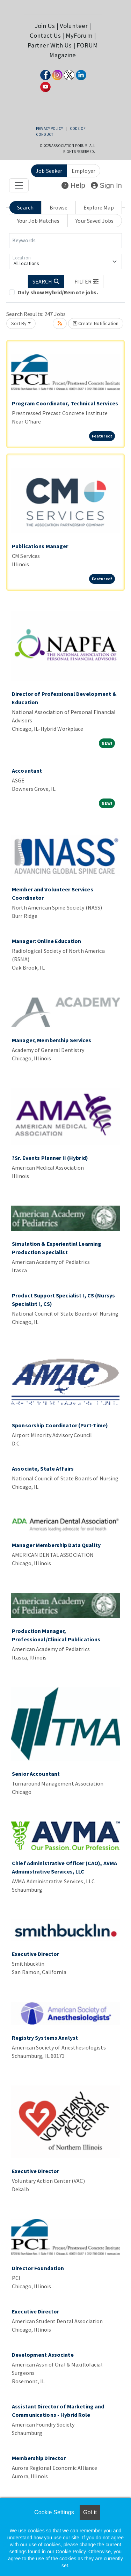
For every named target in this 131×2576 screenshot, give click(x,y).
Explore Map (98, 207)
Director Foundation (38, 2268)
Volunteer (74, 26)
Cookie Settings (54, 2512)
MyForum (79, 35)
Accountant (27, 770)
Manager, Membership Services (52, 1040)
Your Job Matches (38, 220)
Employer (83, 170)
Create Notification (96, 323)
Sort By (19, 323)
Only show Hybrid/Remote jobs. (57, 292)
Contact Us (45, 35)
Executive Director (35, 1953)
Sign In (106, 185)
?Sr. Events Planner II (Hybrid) (50, 1157)
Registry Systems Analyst (45, 2037)
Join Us (45, 26)
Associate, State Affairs (43, 1468)
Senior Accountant (36, 1773)
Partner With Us (50, 45)
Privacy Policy (49, 128)
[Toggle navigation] (19, 185)
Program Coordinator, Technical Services (65, 403)
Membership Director (39, 2457)
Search (25, 207)
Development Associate (43, 2354)
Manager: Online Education (46, 940)
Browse (59, 207)
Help (73, 185)
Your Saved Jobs (94, 220)
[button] (87, 281)
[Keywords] (65, 240)
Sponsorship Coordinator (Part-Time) (60, 1425)
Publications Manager (40, 546)
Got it (90, 2512)
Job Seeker (49, 170)
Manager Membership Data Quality (56, 1544)
